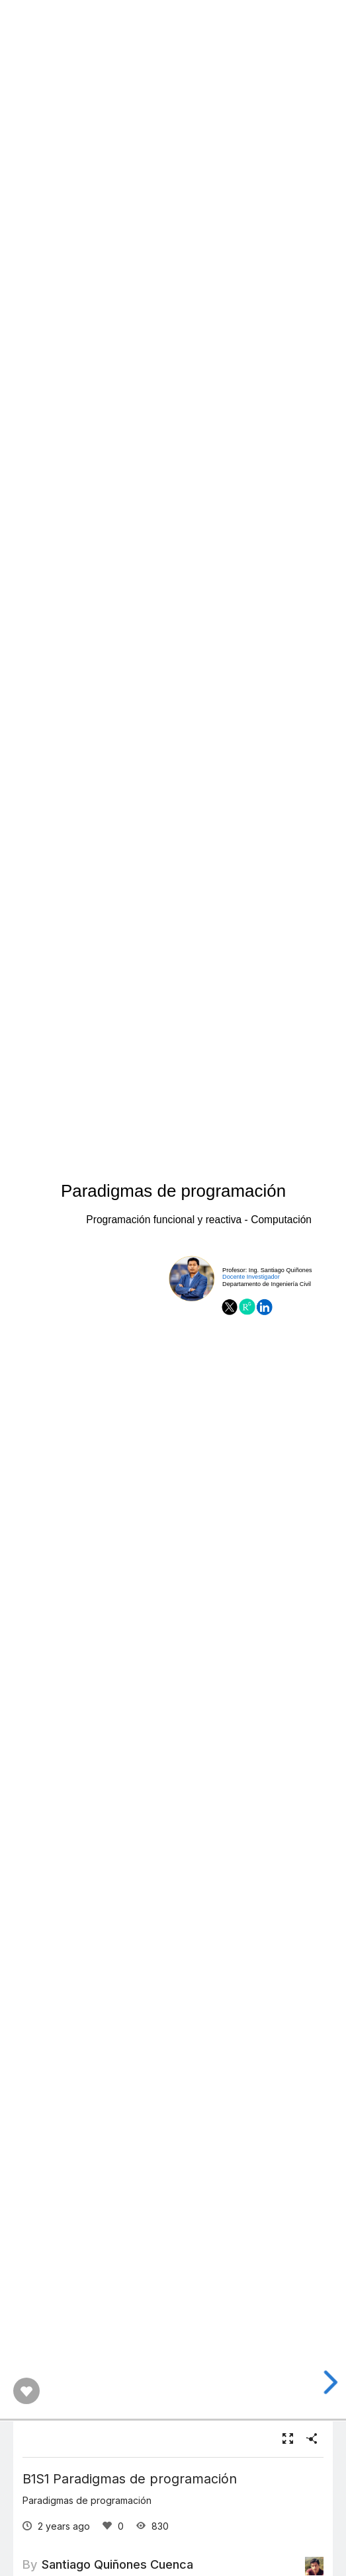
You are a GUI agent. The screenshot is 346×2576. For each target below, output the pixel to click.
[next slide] (330, 2382)
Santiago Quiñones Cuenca (117, 2564)
